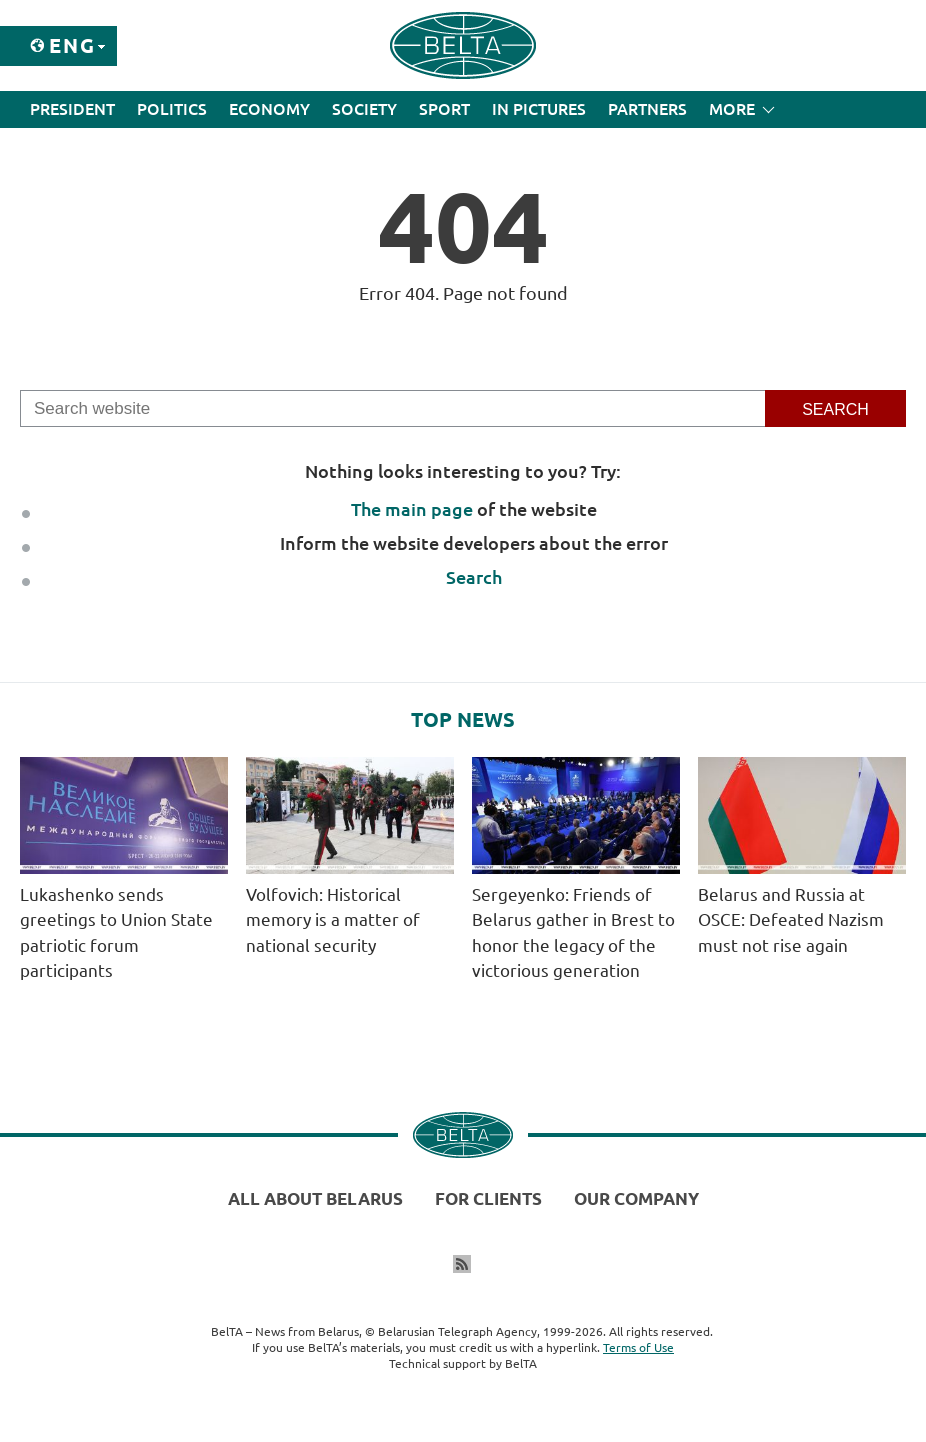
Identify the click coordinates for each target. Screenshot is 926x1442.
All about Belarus (315, 1198)
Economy (269, 109)
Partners (647, 109)
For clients (488, 1198)
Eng (72, 45)
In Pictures (539, 109)
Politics (172, 109)
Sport (444, 109)
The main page (412, 509)
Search (474, 577)
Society (364, 109)
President (72, 109)
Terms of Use (638, 1347)
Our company (636, 1198)
